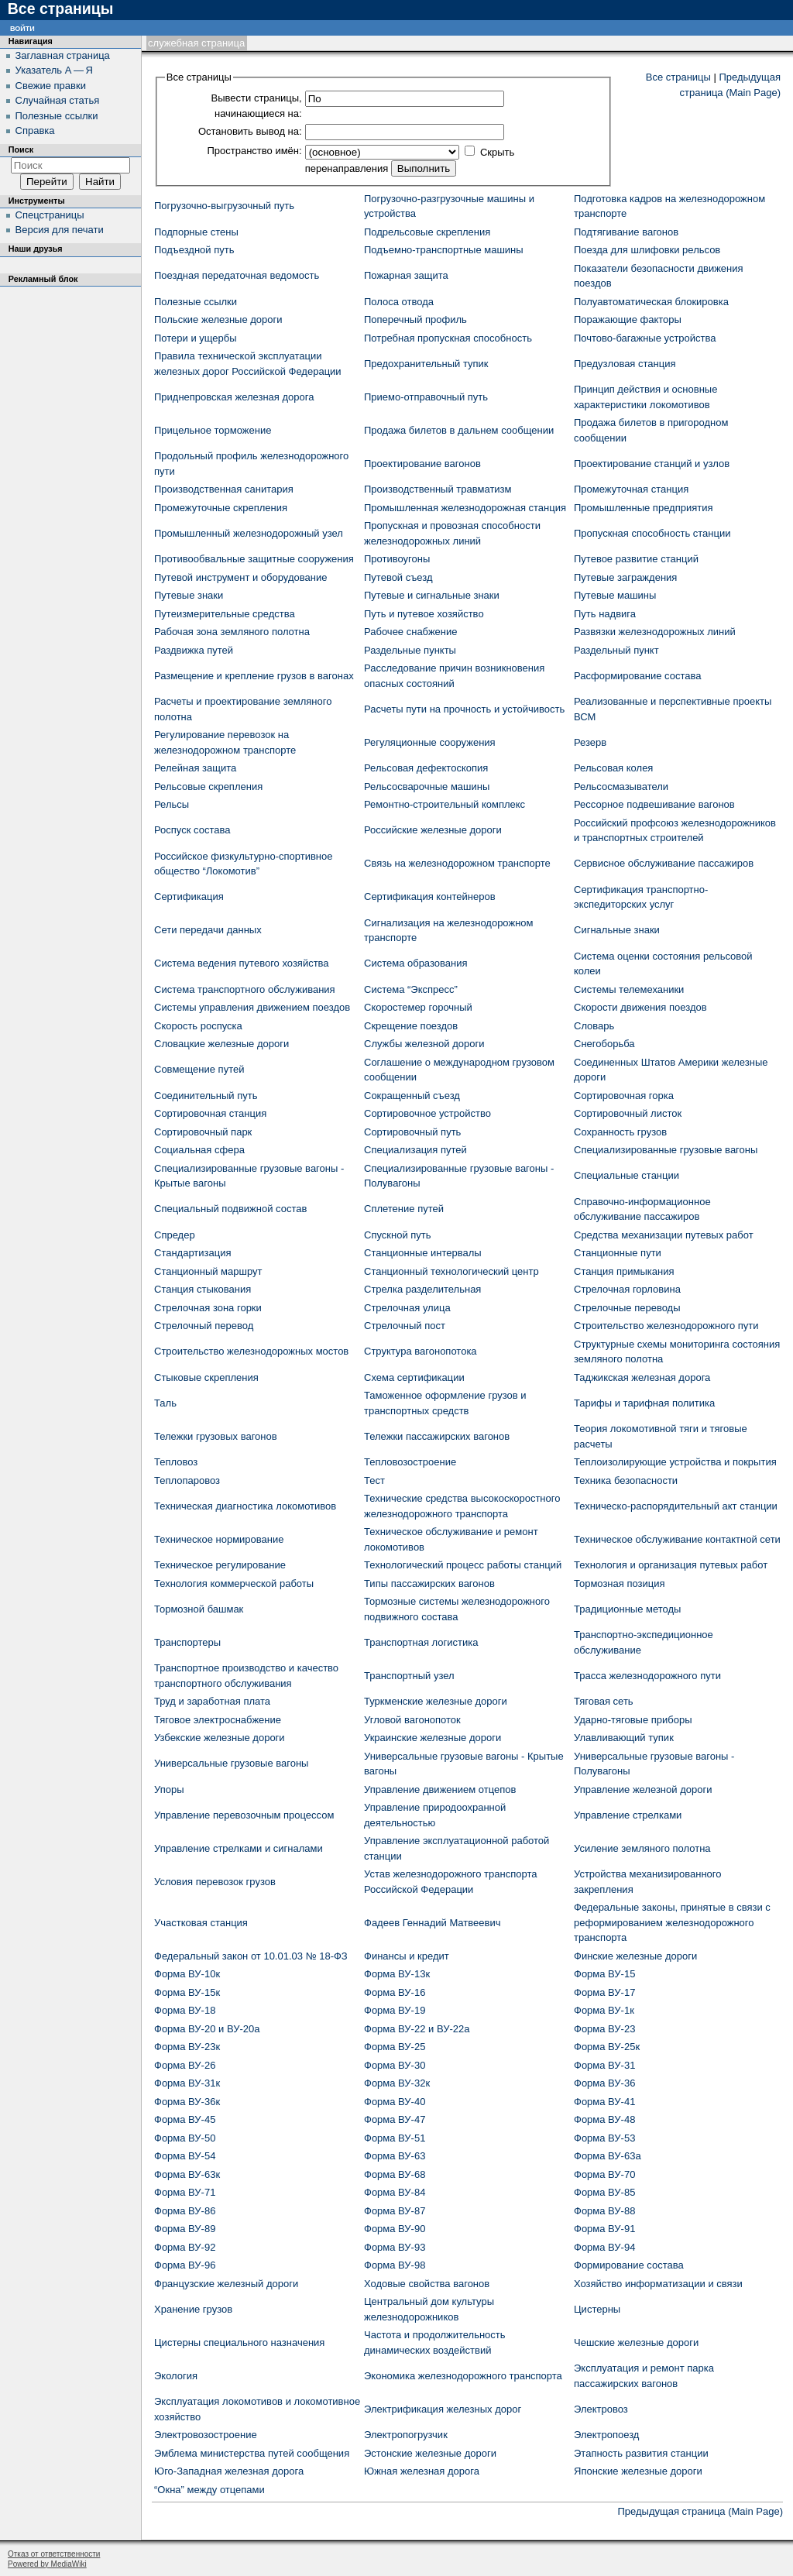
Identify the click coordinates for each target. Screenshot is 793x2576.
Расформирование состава (637, 676)
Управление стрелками (627, 1815)
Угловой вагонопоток (412, 1720)
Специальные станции (626, 1175)
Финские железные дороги (635, 1956)
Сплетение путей (404, 1208)
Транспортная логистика (421, 1642)
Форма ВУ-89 (184, 2228)
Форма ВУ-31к (187, 2083)
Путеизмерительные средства (224, 614)
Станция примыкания (624, 1271)
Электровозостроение (205, 2434)
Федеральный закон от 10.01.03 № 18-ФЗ (251, 1956)
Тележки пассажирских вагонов (437, 1436)
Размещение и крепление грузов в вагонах (254, 676)
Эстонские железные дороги (430, 2453)
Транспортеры (187, 1642)
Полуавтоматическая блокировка (651, 301)
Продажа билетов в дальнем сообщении (459, 430)
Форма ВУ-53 (604, 2138)
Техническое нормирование (218, 1539)
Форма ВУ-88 (604, 2211)
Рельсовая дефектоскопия (426, 768)
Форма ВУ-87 (394, 2211)
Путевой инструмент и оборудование (240, 577)
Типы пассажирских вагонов (429, 1583)
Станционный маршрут (208, 1271)
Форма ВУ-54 (184, 2156)
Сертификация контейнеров (430, 896)
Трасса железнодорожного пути (647, 1675)
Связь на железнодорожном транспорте (457, 863)
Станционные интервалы (423, 1253)
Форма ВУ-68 (394, 2174)
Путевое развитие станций (636, 559)
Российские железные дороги (433, 830)
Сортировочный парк (203, 1132)
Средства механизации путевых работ (664, 1235)
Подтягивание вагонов (626, 232)
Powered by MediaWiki (47, 2564)
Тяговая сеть (603, 1701)
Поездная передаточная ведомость (236, 275)
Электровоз (601, 2409)
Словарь (594, 1026)
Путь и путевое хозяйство (424, 614)
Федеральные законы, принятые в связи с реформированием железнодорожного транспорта (672, 1922)
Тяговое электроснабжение (217, 1720)
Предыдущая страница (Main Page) (700, 2511)
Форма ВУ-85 (604, 2192)
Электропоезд (606, 2434)
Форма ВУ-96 (184, 2265)
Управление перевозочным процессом (244, 1815)
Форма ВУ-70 (604, 2174)
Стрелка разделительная (422, 1289)
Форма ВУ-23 (604, 2029)
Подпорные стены (196, 232)
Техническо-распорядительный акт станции (676, 1506)
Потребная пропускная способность (448, 338)
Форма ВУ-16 (394, 1992)
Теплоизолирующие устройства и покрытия (675, 1462)
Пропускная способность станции (652, 533)
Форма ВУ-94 (604, 2247)
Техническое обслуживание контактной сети (677, 1539)
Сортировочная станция (210, 1113)
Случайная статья (57, 100)
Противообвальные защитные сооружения (254, 559)
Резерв (590, 742)
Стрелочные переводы (627, 1308)
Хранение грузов (193, 2309)
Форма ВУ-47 (394, 2119)
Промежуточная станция (631, 489)
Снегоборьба (604, 1043)
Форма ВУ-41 (604, 2101)
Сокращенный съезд (412, 1095)
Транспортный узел (409, 1675)
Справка (35, 130)
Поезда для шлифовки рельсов (647, 250)
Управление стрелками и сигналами (238, 1848)
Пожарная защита (406, 275)
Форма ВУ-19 (394, 2010)
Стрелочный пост (404, 1325)
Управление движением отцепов (440, 1789)
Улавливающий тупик (624, 1737)
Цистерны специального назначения (239, 2342)
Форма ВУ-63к (187, 2174)
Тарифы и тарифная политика (644, 1403)
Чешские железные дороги (636, 2342)
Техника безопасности (626, 1480)
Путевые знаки (188, 595)
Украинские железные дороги (432, 1737)
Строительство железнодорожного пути (666, 1325)
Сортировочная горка (624, 1095)
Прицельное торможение (212, 430)
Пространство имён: (254, 150)
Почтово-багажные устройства (645, 338)
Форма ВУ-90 (394, 2228)
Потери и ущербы (195, 338)
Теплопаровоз (187, 1480)
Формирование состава (629, 2265)
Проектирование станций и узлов (651, 463)
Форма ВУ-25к (607, 2046)
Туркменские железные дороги (435, 1701)
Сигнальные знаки (617, 930)
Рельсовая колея (613, 768)
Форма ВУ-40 (394, 2101)
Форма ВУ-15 (604, 1974)
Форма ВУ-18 (184, 2010)
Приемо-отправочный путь (426, 397)
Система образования (415, 963)
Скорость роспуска (198, 1026)
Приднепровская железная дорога (234, 397)
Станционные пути (617, 1253)
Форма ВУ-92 (184, 2247)
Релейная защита (195, 768)
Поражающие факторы (627, 319)
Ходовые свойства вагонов (426, 2283)
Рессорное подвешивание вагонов (654, 804)
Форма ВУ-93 (394, 2247)
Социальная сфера (199, 1150)
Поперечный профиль (415, 319)
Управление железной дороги (643, 1789)
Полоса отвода (399, 301)
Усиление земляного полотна (642, 1848)
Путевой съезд (398, 577)
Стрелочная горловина (627, 1289)
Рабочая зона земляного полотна (232, 631)
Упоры (169, 1789)
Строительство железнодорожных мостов (251, 1351)
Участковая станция (201, 1923)
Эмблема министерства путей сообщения (251, 2453)
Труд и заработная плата (212, 1701)
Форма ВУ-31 (604, 2065)
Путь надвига (605, 614)
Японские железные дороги (638, 2471)
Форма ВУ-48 (604, 2119)
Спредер (174, 1235)
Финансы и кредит (406, 1956)
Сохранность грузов (620, 1132)
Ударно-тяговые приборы (633, 1720)
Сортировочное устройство (427, 1113)
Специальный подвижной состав (230, 1208)
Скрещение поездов (411, 1026)
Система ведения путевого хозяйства (241, 963)
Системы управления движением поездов (252, 1007)
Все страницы (678, 77)
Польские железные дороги (218, 319)
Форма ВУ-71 (184, 2192)
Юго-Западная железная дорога (229, 2471)
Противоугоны (397, 559)
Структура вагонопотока (420, 1351)
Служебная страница (196, 43)
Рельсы (171, 804)
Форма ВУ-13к (397, 1974)
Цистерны (597, 2309)
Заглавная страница (62, 55)
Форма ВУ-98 (394, 2265)
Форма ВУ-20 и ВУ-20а (206, 2029)
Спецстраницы (49, 215)
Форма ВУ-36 (604, 2083)
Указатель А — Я (54, 70)
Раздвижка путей (193, 650)
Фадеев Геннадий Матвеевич (432, 1923)
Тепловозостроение (410, 1462)
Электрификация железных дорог (442, 2409)
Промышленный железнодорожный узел (248, 533)
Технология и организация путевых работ (670, 1565)
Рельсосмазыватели (621, 786)
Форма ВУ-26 (184, 2065)
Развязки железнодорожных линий (655, 631)
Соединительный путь (205, 1095)
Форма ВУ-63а (607, 2156)
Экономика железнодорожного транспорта (463, 2376)
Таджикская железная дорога (642, 1377)
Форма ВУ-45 (184, 2119)
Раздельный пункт (616, 650)
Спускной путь (397, 1235)
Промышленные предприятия (643, 507)
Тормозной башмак (198, 1609)
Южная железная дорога (421, 2471)
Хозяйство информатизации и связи (658, 2283)
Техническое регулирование (220, 1565)
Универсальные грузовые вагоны (231, 1763)
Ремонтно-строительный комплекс (444, 804)
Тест (374, 1480)
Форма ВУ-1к (604, 2010)
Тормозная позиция (619, 1583)
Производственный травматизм (438, 489)
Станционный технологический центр (451, 1271)
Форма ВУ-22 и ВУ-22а (416, 2029)
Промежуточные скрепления (220, 507)
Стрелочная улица (407, 1308)
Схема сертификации (414, 1377)
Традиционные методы (627, 1609)
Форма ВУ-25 (394, 2046)
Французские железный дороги (226, 2283)
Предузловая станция (625, 363)
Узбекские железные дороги (219, 1737)
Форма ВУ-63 (394, 2156)
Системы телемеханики (629, 989)
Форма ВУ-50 (184, 2138)
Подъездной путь (194, 250)
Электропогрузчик (406, 2434)
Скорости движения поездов (640, 1007)
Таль (165, 1403)
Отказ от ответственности (54, 2554)
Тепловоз (175, 1462)
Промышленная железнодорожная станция (465, 507)
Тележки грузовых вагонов (215, 1436)
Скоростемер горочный (418, 1007)
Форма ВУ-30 (394, 2065)
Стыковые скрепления (206, 1377)
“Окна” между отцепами (209, 2489)
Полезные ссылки (195, 301)
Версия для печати (59, 229)
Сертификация (189, 896)
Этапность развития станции (641, 2453)
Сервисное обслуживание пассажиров (664, 863)
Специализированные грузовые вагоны (665, 1150)
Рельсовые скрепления (208, 786)
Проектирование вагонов (422, 463)
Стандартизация (193, 1253)
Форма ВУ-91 (604, 2228)
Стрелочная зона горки (208, 1308)
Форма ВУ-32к (397, 2083)
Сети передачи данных (208, 930)
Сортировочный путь (412, 1132)
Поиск (21, 149)
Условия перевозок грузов (215, 1881)
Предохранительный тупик (426, 363)
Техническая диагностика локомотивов (245, 1506)
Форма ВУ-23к (187, 2046)
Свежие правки (50, 85)
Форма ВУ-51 (394, 2138)
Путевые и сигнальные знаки (431, 595)
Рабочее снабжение (411, 631)
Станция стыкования (202, 1289)
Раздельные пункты (410, 650)
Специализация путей (415, 1150)
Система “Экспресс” (411, 989)
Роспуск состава (192, 830)
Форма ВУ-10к (187, 1974)
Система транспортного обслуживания (244, 989)
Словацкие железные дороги (221, 1043)
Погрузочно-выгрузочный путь (224, 205)
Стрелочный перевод (203, 1325)
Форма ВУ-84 (394, 2192)
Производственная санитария (224, 489)
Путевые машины (615, 595)
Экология (175, 2376)
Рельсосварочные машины (426, 786)
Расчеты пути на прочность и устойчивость (464, 709)
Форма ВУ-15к (187, 1992)
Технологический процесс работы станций (462, 1565)
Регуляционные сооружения (430, 742)
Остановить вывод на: (250, 131)
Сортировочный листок (627, 1113)
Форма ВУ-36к (187, 2101)
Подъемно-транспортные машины (444, 250)
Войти (22, 27)
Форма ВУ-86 (184, 2211)
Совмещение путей (199, 1069)
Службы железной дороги (424, 1043)
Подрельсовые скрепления (427, 232)
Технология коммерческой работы (234, 1583)
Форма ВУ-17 (604, 1992)
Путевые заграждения (625, 577)
